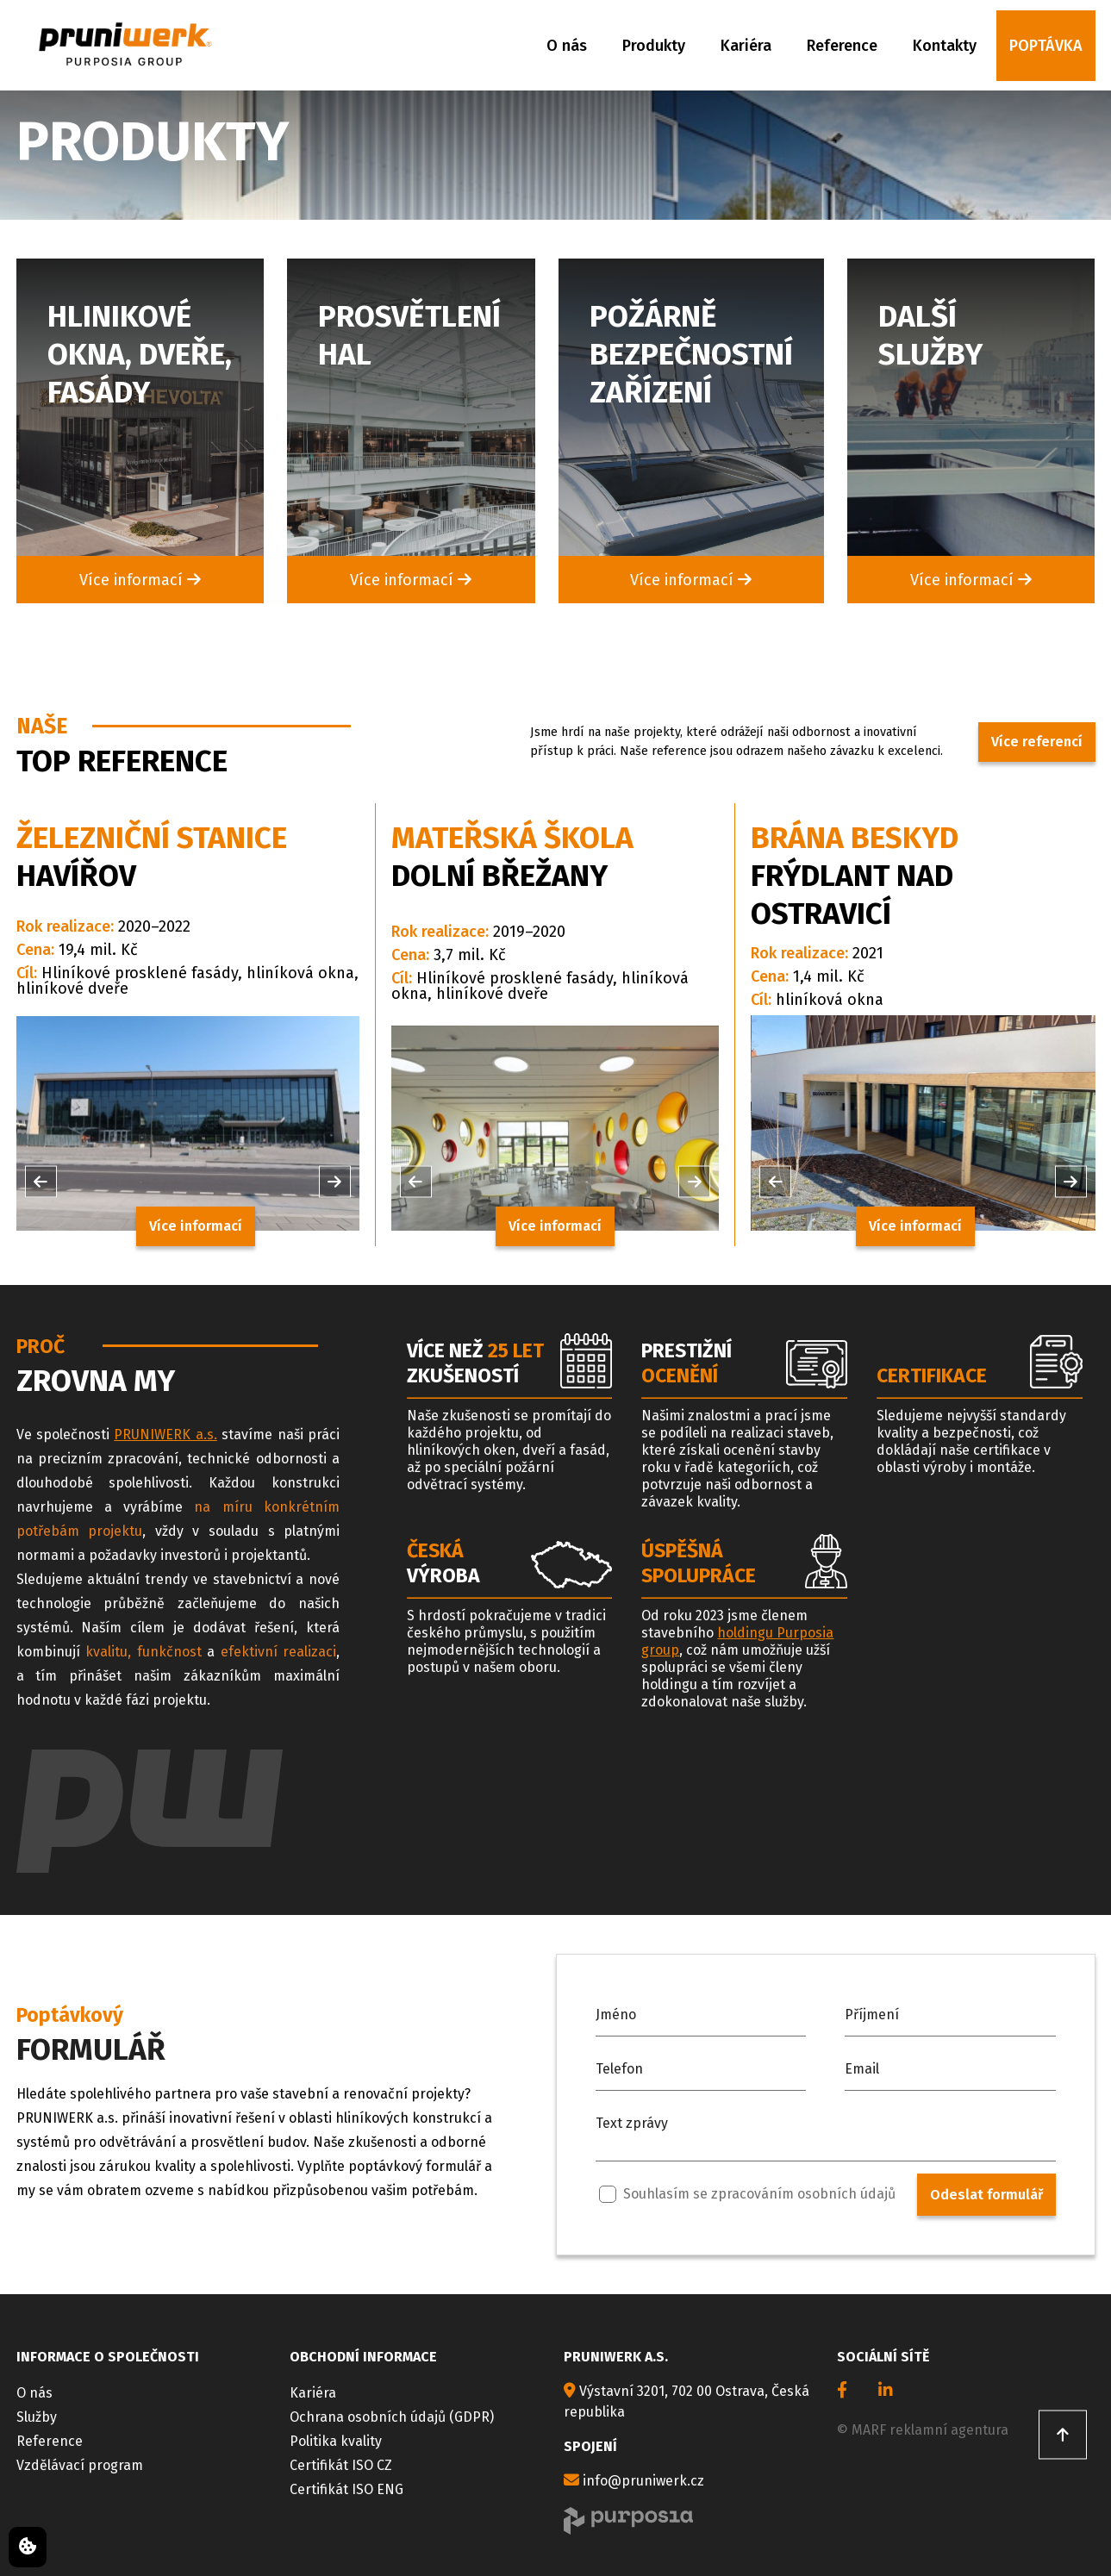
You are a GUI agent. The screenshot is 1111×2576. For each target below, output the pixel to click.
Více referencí (1037, 741)
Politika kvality (336, 2441)
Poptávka (1046, 45)
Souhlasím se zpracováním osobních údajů (747, 2194)
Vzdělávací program (79, 2465)
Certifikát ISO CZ (341, 2465)
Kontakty (945, 45)
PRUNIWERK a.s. (165, 1434)
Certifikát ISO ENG (346, 2489)
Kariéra (746, 45)
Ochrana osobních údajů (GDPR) (392, 2417)
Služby (36, 2417)
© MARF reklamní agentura (922, 2430)
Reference (842, 45)
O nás (566, 45)
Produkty (653, 45)
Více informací (140, 580)
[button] (41, 1181)
